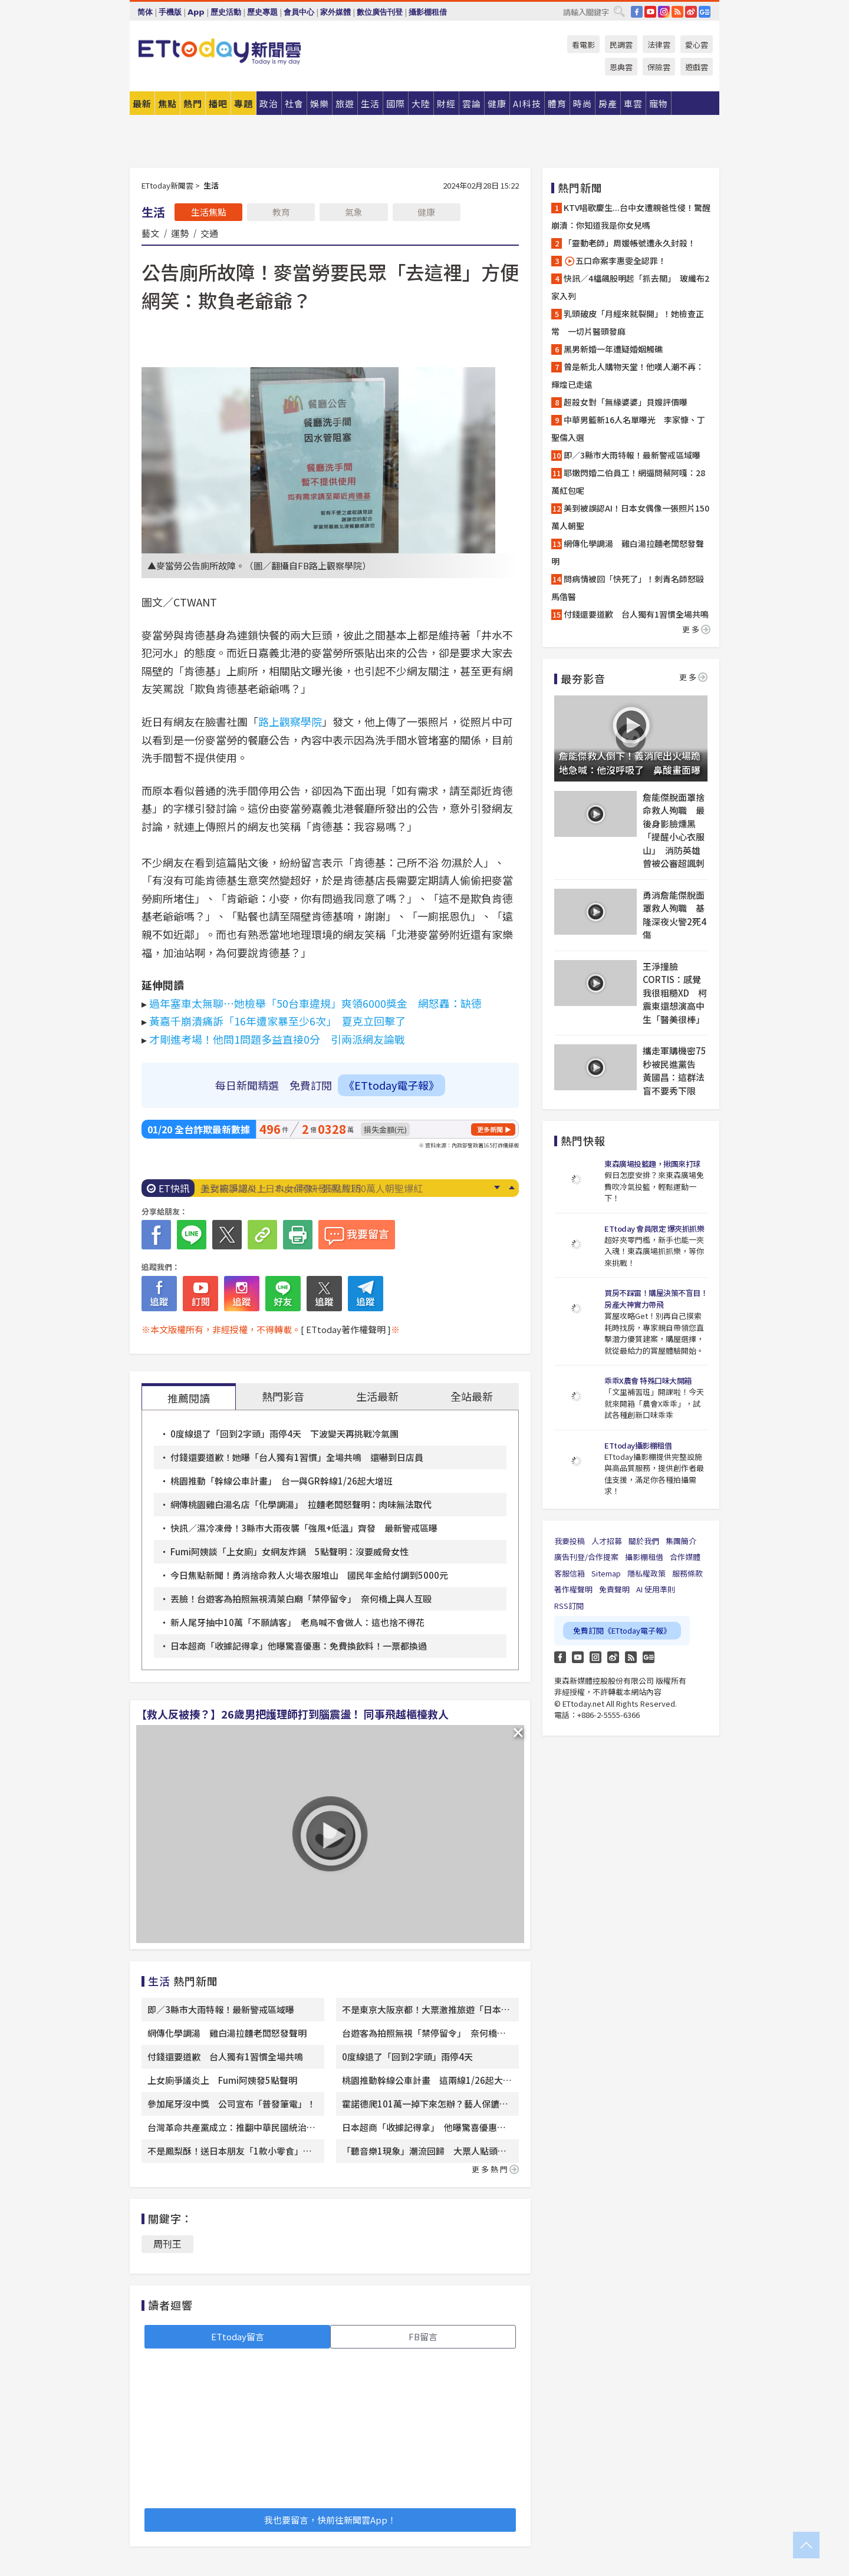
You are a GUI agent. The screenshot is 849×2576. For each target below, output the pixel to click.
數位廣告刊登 (380, 12)
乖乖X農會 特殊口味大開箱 (648, 1380)
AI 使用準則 (655, 1589)
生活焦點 (208, 212)
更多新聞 (490, 1129)
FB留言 (423, 2336)
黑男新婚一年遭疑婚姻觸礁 (613, 349)
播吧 (218, 103)
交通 (209, 233)
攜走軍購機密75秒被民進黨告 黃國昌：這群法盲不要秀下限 (674, 1070)
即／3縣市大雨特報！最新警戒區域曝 (220, 2009)
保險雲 (658, 66)
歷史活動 (225, 12)
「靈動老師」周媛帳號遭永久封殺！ (630, 243)
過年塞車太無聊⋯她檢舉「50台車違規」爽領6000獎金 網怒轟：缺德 (315, 1003)
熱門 (192, 103)
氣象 (354, 212)
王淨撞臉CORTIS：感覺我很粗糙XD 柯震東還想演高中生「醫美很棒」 (675, 992)
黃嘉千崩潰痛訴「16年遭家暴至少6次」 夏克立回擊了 (277, 1020)
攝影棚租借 (428, 12)
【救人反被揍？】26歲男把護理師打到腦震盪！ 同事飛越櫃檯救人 (292, 1713)
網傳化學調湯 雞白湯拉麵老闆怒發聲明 (227, 2033)
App (196, 12)
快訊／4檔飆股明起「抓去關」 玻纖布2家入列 (630, 287)
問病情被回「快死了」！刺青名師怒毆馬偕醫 (627, 587)
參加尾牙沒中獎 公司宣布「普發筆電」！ (231, 2103)
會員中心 (299, 12)
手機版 (170, 12)
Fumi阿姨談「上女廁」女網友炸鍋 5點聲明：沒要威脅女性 (289, 1551)
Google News (704, 12)
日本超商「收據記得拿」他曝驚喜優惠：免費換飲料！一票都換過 (298, 1646)
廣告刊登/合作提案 (586, 1556)
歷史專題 (262, 12)
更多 (696, 629)
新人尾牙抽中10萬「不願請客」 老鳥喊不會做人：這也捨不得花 (297, 1622)
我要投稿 (569, 1540)
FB (637, 12)
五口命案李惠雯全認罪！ (615, 261)
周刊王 (167, 2244)
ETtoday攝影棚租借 (638, 1445)
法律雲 (658, 44)
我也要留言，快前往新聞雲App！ (330, 2520)
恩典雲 (621, 66)
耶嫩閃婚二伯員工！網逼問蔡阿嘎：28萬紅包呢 (628, 481)
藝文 (150, 233)
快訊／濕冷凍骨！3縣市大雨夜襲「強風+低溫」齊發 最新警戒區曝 (303, 1528)
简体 (145, 12)
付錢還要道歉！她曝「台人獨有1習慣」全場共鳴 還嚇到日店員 (296, 1457)
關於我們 (643, 1540)
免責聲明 (614, 1589)
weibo (691, 12)
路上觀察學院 (290, 721)
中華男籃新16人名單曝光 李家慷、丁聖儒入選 (628, 428)
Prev (511, 1187)
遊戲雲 (696, 66)
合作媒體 (685, 1556)
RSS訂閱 (569, 1605)
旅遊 (344, 103)
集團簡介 (681, 1540)
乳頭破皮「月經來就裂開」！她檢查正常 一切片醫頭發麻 (627, 322)
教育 (281, 212)
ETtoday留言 (237, 2336)
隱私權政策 (646, 1573)
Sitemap (606, 1573)
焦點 (167, 103)
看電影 (583, 44)
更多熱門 (495, 2169)
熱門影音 (283, 1396)
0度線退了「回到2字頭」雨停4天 (407, 2056)
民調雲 (621, 44)
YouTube (650, 12)
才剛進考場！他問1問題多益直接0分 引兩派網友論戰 (277, 1039)
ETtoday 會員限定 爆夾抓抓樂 (654, 1228)
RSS (677, 12)
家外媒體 (335, 12)
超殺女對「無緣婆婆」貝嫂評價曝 (625, 402)
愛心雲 (696, 44)
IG (664, 12)
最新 (142, 103)
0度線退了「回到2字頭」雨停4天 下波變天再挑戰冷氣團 (284, 1433)
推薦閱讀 (188, 1398)
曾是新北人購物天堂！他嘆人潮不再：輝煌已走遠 (627, 375)
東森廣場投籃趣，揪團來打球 (652, 1163)
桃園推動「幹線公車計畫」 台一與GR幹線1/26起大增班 (281, 1481)
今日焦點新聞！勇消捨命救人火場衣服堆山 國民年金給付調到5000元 (309, 1575)
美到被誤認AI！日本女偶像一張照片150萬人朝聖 (630, 517)
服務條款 (687, 1573)
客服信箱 (569, 1573)
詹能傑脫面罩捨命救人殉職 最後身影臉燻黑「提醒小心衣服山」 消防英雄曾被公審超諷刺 (674, 830)
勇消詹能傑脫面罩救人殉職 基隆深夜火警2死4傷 (674, 915)
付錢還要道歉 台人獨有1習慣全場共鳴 (225, 2056)
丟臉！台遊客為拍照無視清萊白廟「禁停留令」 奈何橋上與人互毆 (301, 1598)
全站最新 (471, 1396)
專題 (243, 103)
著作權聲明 (573, 1589)
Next (496, 1187)
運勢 (180, 233)
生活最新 (377, 1396)
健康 (426, 212)
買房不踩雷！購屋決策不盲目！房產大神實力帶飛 (656, 1298)
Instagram (595, 1657)
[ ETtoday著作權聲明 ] (346, 1329)
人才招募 (606, 1540)
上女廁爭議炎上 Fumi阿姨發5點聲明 (280, 1188)
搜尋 (619, 11)
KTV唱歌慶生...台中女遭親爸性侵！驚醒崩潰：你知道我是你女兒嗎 (630, 216)
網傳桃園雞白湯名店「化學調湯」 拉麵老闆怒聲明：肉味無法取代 (301, 1504)
